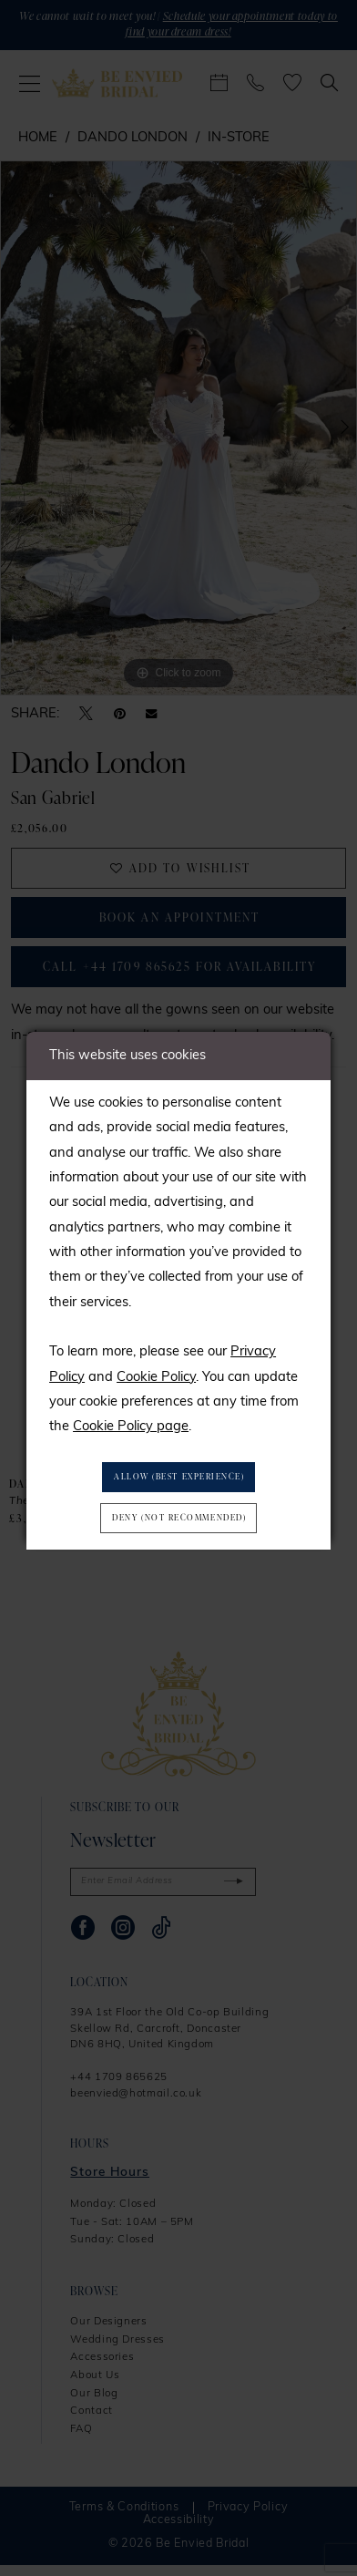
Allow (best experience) (179, 1475)
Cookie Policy (156, 1375)
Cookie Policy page (131, 1425)
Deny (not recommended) (178, 1518)
